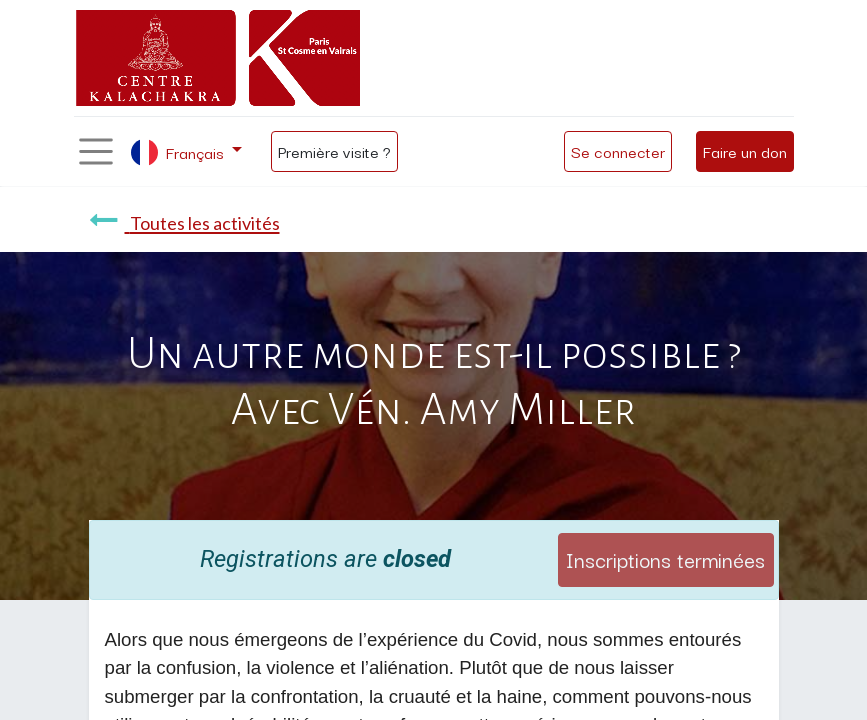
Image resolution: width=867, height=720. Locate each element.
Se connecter (618, 151)
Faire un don (745, 151)
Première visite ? (334, 151)
